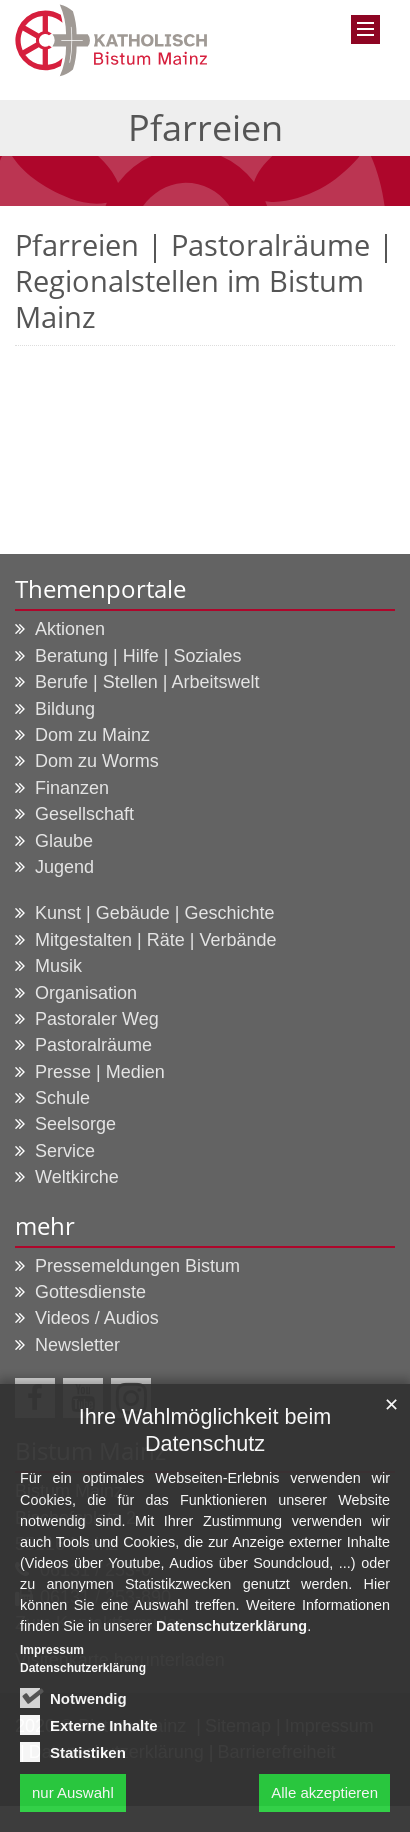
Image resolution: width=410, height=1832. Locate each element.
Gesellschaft (84, 814)
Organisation (86, 993)
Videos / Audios (97, 1318)
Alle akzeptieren (324, 1799)
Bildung (65, 709)
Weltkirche (77, 1177)
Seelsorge (75, 1124)
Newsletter (77, 1345)
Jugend (64, 867)
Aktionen (70, 629)
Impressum (52, 1658)
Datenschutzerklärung (231, 1634)
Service (65, 1151)
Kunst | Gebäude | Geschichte (155, 913)
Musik (58, 966)
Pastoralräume (93, 1045)
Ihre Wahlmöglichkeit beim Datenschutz (205, 1438)
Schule (62, 1098)
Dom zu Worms (97, 761)
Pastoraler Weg (97, 1019)
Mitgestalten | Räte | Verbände (156, 940)
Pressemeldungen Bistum (137, 1266)
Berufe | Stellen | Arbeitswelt (147, 682)
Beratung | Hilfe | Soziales (138, 656)
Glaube (64, 841)
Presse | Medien (100, 1072)
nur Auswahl (73, 1799)
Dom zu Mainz (92, 735)
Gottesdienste (90, 1292)
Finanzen (72, 788)
